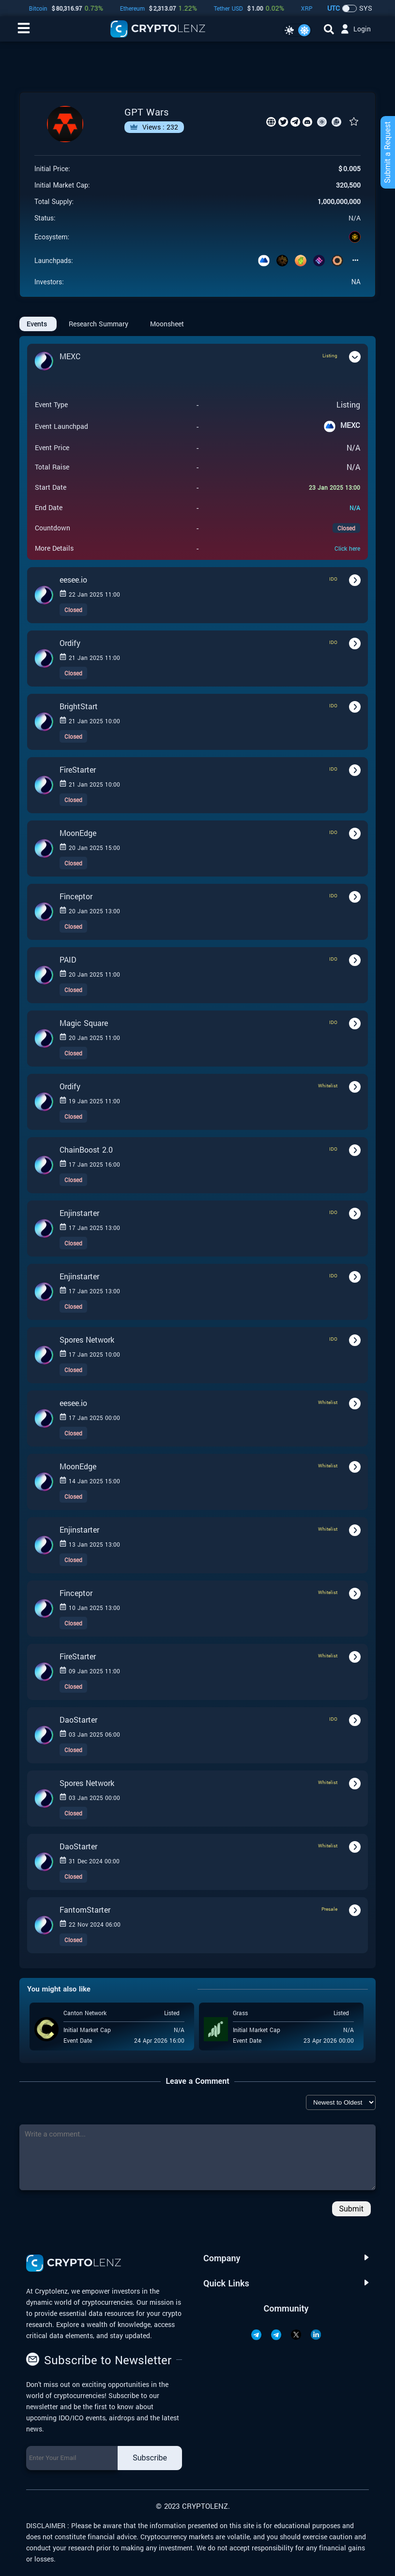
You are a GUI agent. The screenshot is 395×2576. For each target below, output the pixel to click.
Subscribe (150, 2457)
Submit (351, 2208)
